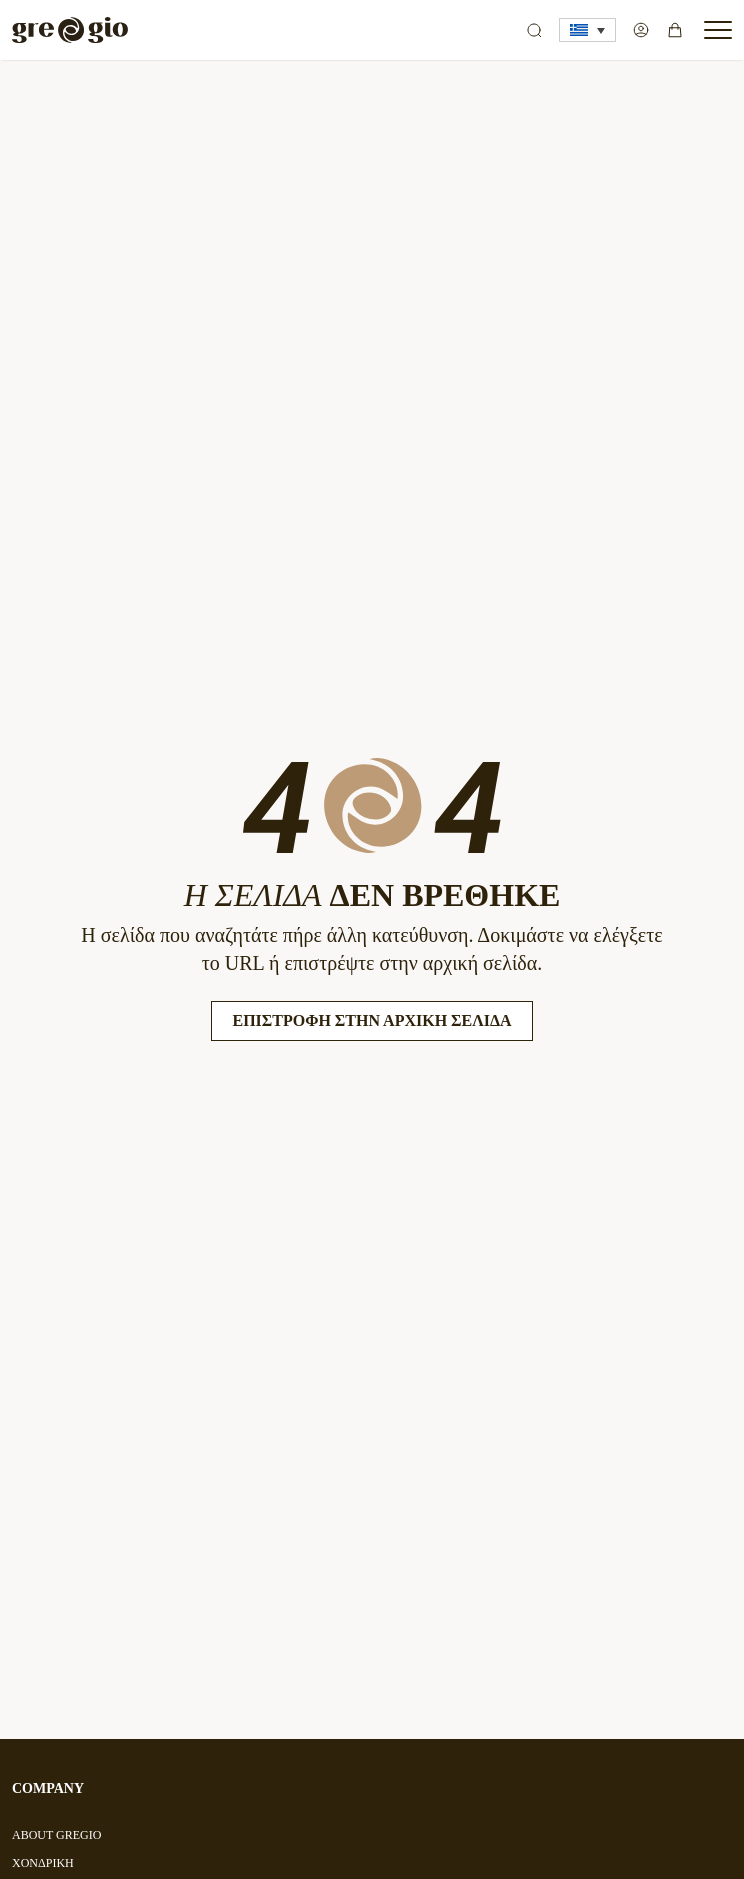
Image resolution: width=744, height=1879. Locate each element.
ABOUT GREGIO (56, 1835)
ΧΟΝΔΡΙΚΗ (43, 1863)
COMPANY (48, 1788)
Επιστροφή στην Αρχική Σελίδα (371, 1020)
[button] (587, 30)
